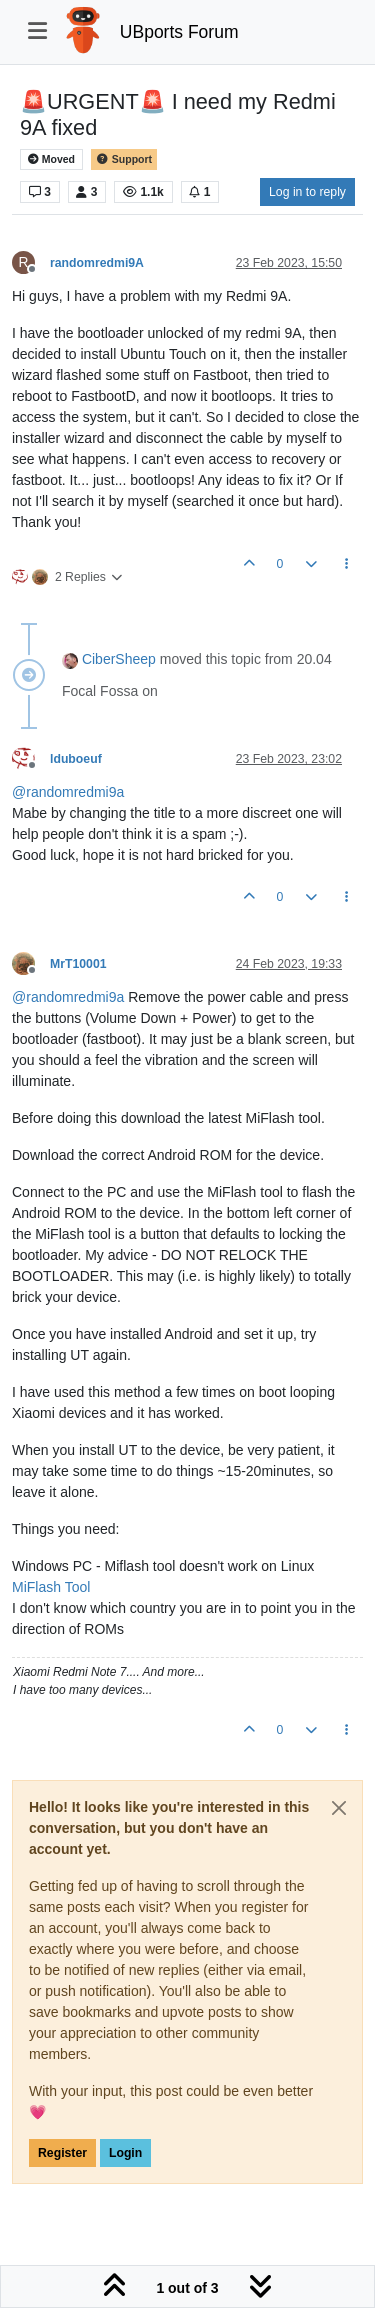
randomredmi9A (97, 263)
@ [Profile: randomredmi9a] (68, 792)
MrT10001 (78, 964)
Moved (51, 159)
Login (125, 2153)
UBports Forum (179, 32)
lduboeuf (76, 759)
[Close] (339, 1808)
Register (62, 2153)
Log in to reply (307, 192)
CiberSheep (119, 659)
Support (124, 159)
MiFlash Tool (51, 1587)
